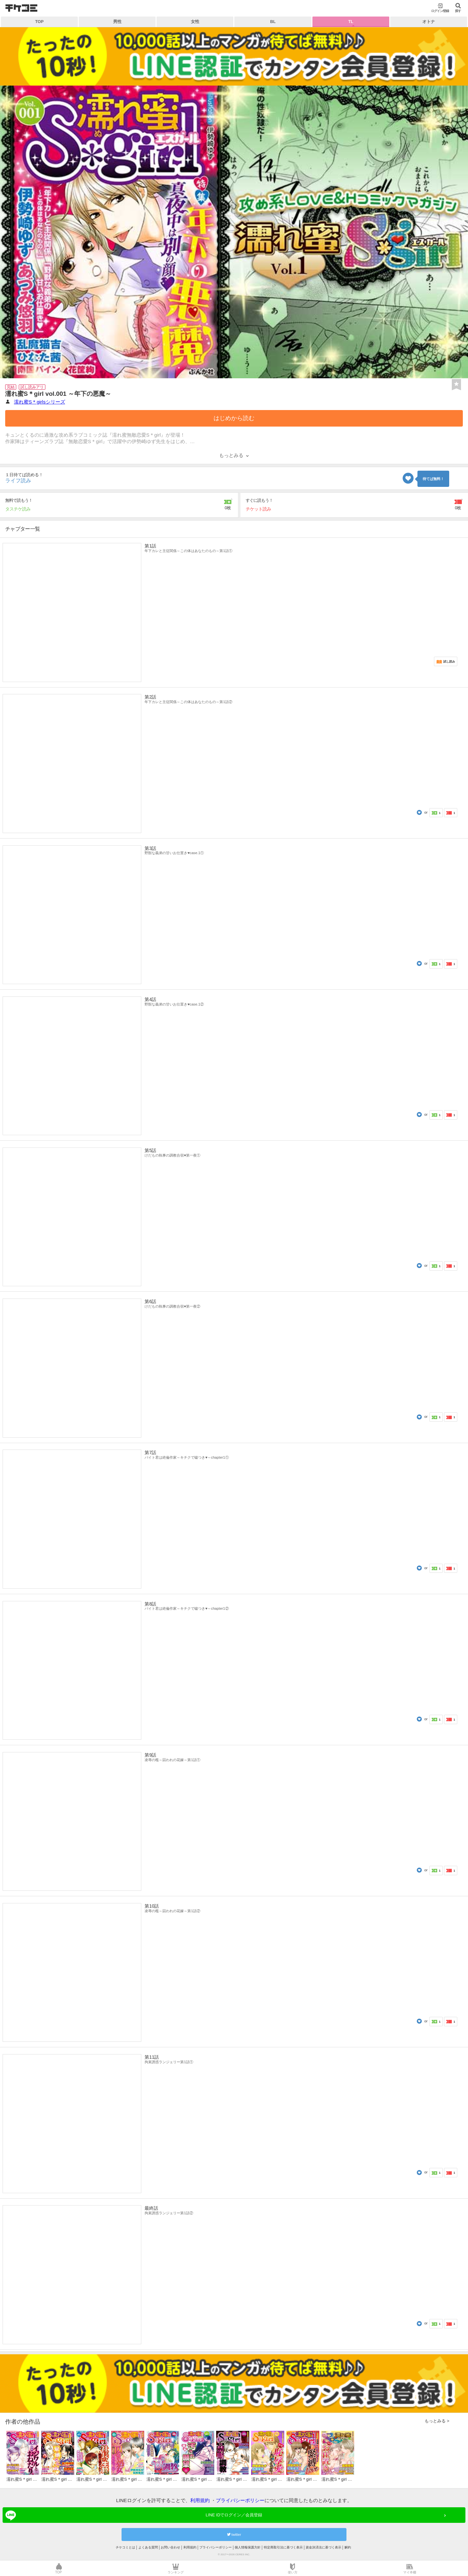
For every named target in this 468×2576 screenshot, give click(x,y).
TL (350, 21)
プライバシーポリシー (240, 2500)
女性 (195, 21)
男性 (117, 21)
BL (273, 21)
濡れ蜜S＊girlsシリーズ (39, 402)
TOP (39, 21)
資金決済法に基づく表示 (323, 2547)
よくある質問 (148, 2547)
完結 (11, 387)
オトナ (428, 21)
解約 (348, 2547)
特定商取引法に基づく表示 (283, 2547)
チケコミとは (125, 2547)
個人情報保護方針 (248, 2547)
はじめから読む (234, 418)
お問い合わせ (170, 2547)
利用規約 (200, 2500)
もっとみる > (437, 2420)
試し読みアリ (32, 387)
